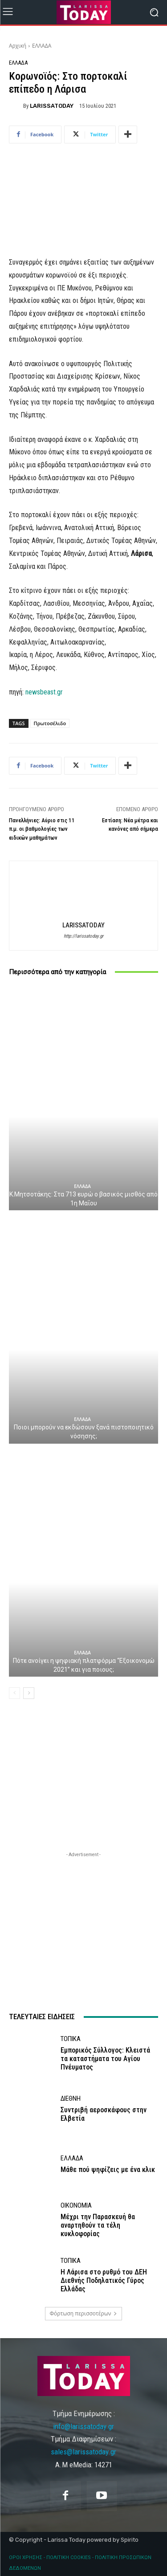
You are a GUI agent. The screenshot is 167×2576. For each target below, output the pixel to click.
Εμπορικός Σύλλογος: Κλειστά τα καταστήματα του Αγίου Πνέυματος (105, 2058)
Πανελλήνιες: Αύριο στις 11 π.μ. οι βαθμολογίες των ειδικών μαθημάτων (42, 829)
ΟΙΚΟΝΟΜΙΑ (76, 2205)
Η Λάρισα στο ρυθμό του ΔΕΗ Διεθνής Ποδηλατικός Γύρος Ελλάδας (104, 2280)
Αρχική (17, 45)
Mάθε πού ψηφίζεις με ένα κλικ (108, 2169)
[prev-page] (14, 1693)
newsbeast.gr (44, 692)
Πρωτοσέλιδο (50, 723)
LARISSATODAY (51, 106)
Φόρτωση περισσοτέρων (84, 2313)
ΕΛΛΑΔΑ (41, 45)
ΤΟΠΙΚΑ (71, 2039)
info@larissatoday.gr (83, 2426)
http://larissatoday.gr (83, 936)
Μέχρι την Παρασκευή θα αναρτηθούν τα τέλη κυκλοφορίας (98, 2225)
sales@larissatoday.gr (83, 2451)
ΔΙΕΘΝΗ (71, 2098)
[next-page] (28, 1693)
